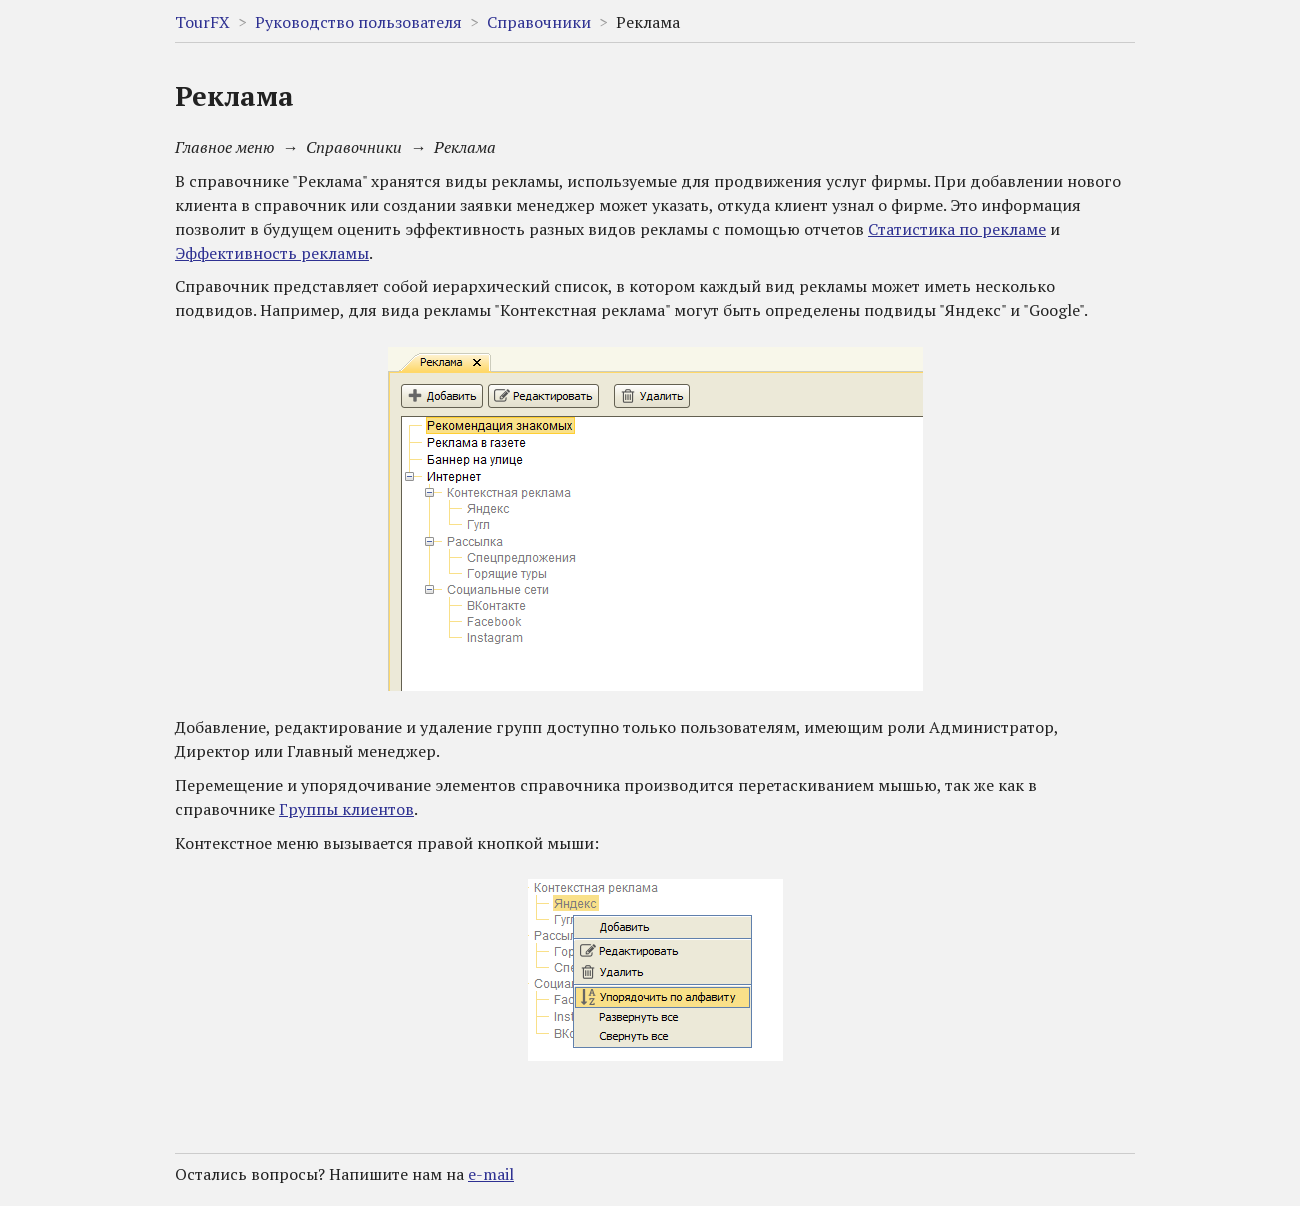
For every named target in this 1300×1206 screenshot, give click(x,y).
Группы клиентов (346, 809)
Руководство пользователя (358, 22)
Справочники (539, 22)
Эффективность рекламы (272, 253)
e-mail (491, 1174)
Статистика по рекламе (957, 229)
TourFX (202, 22)
